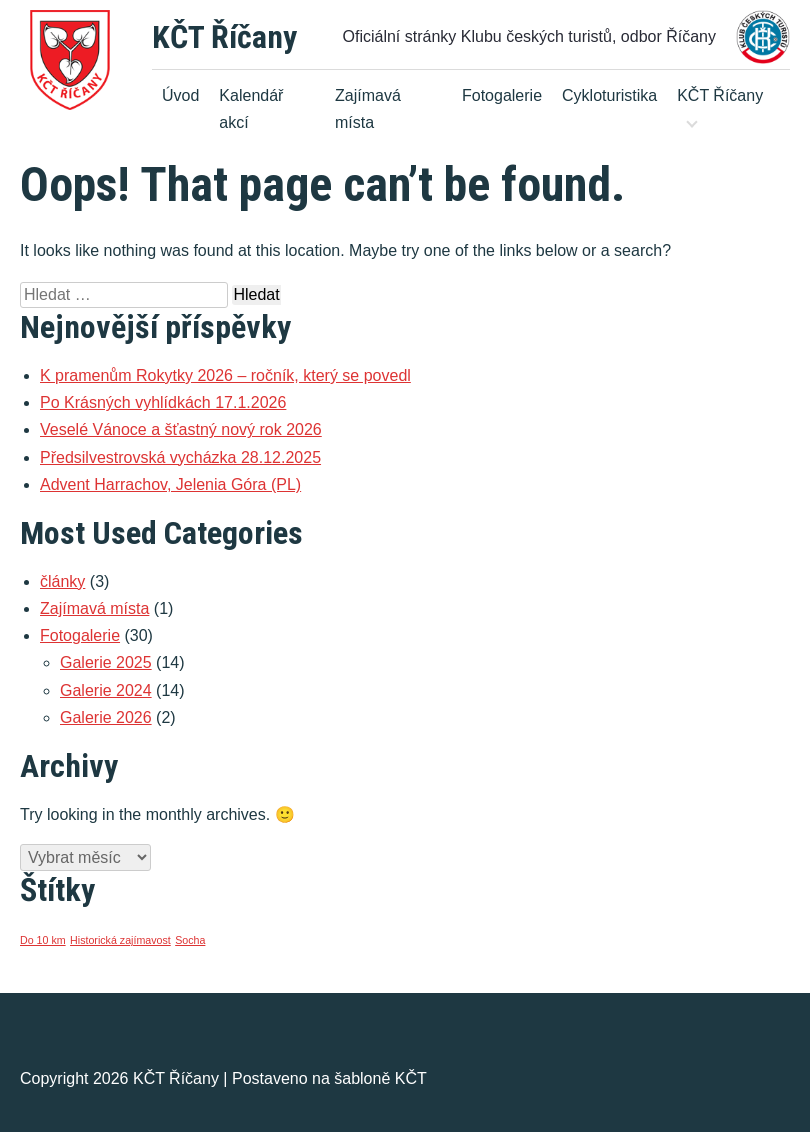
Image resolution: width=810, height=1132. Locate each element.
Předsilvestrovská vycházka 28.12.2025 (180, 457)
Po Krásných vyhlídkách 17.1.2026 (163, 402)
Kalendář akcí (251, 109)
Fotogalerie (502, 95)
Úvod (180, 95)
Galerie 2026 (106, 717)
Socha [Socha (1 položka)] (190, 940)
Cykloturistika (609, 95)
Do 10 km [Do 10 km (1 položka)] (43, 940)
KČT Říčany (224, 37)
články (62, 581)
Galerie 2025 (106, 662)
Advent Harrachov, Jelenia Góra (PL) (170, 484)
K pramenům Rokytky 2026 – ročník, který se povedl (225, 375)
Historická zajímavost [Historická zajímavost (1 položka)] (120, 940)
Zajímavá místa (368, 109)
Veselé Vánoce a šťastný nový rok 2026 (181, 429)
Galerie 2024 (106, 690)
